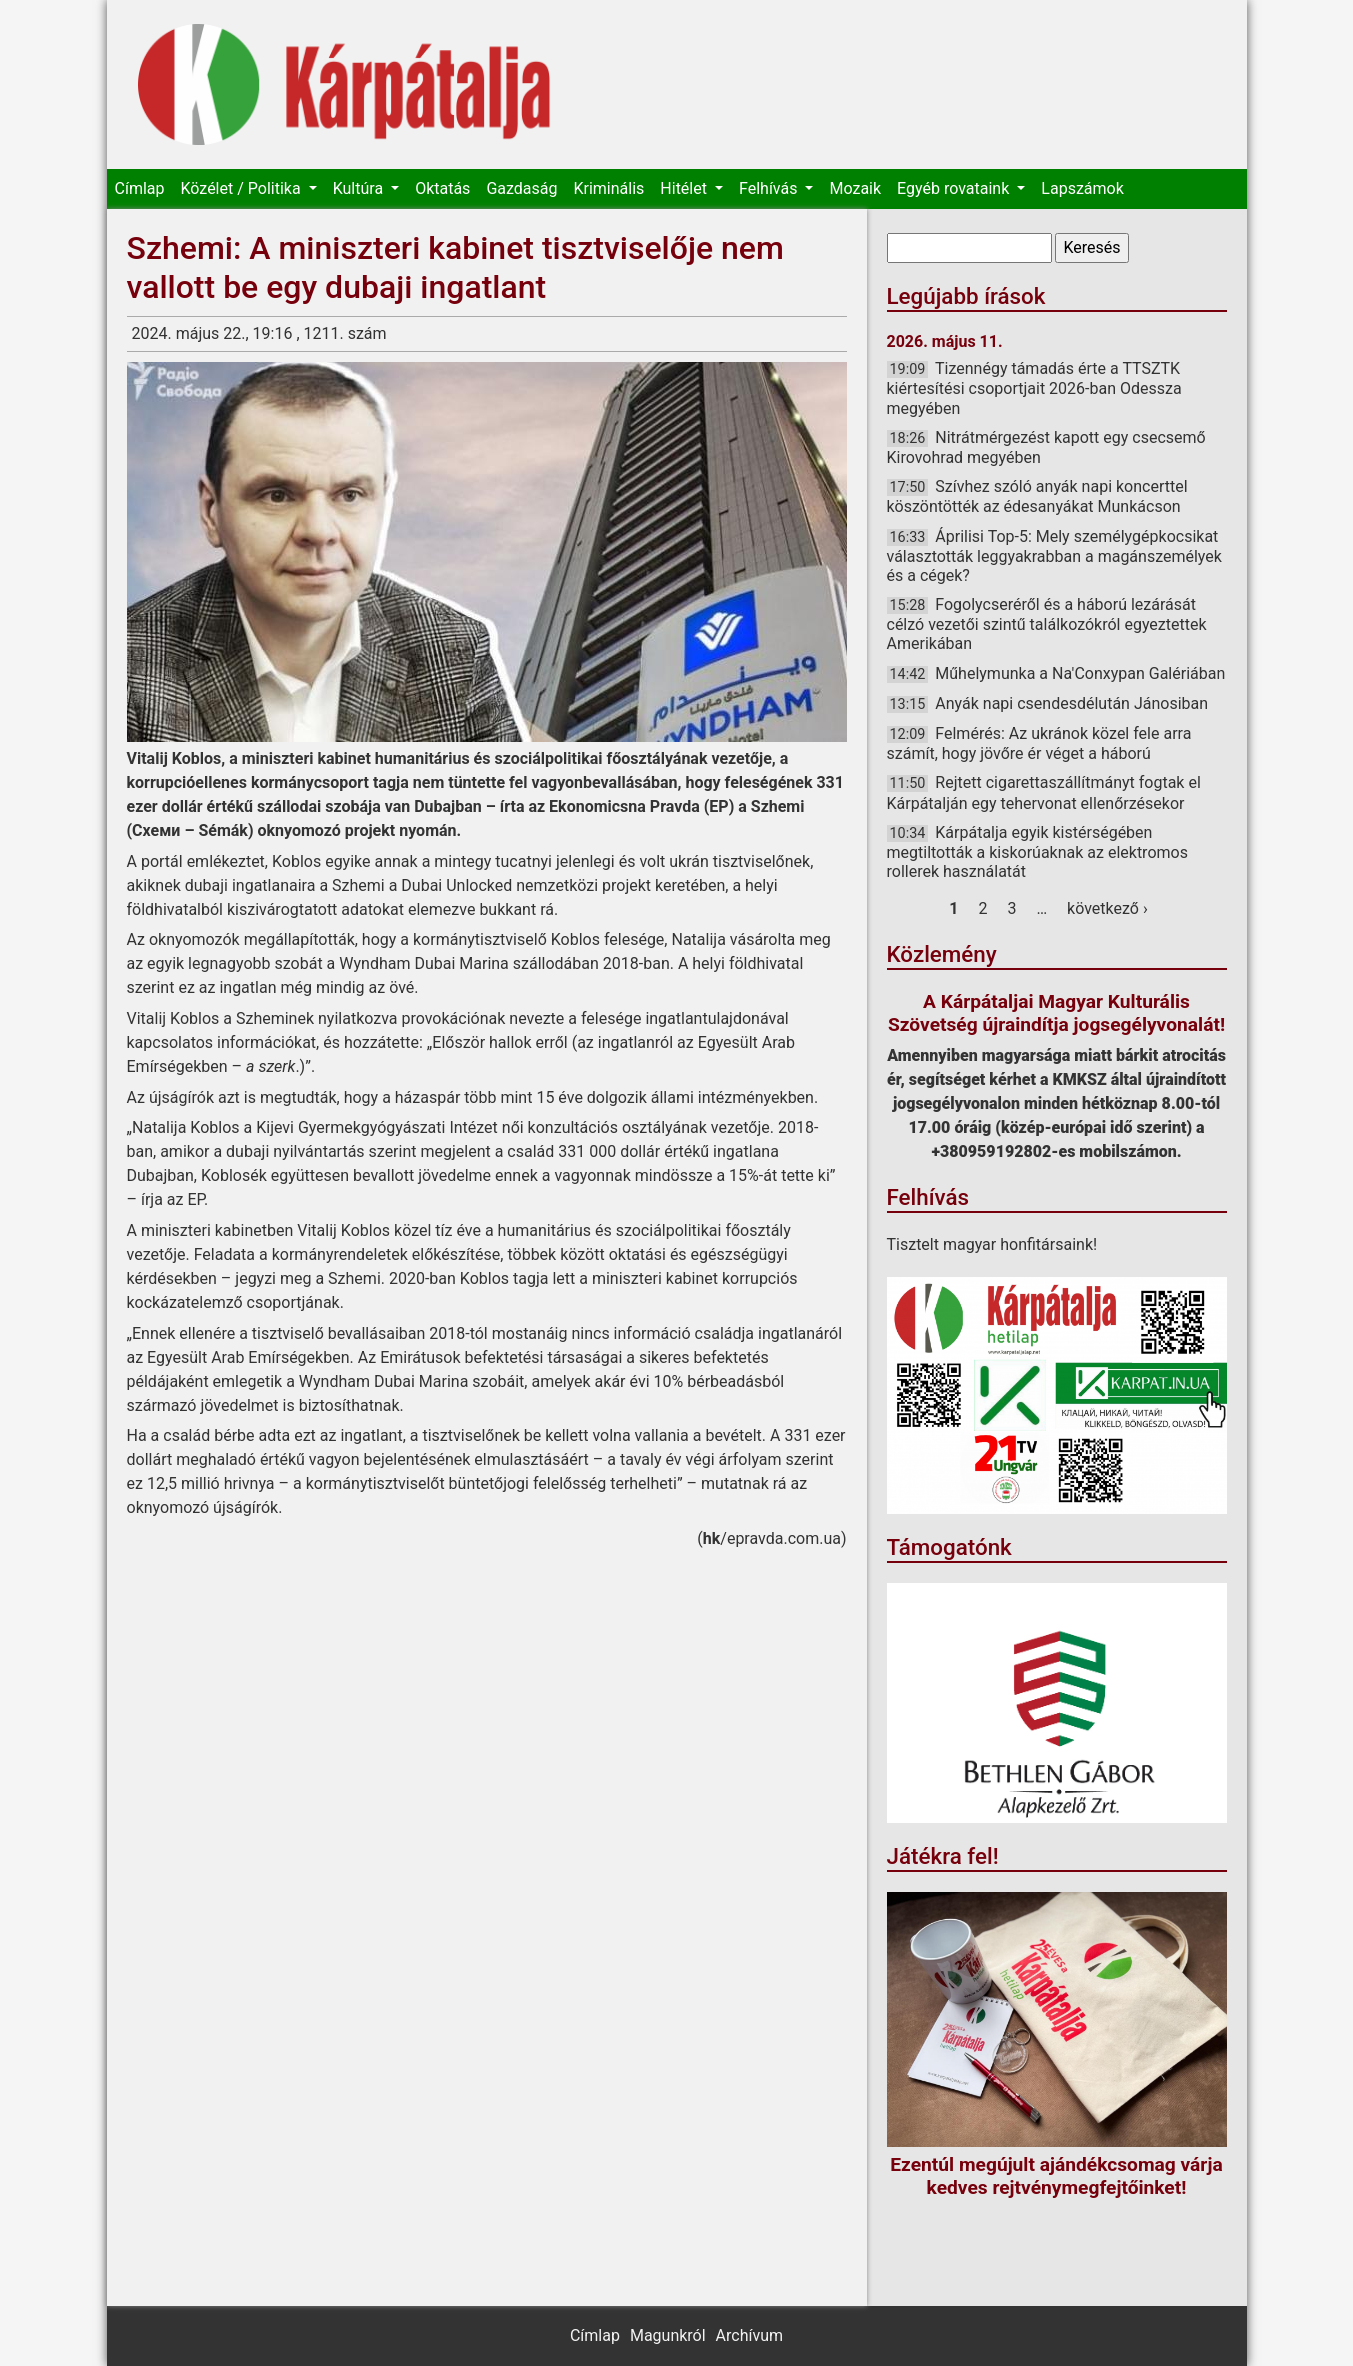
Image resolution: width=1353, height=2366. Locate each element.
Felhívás (770, 188)
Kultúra (360, 188)
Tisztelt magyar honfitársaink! (992, 1244)
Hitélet (685, 188)
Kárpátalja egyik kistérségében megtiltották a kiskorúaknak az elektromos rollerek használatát (1037, 852)
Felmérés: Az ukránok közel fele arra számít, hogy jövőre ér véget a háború (1039, 743)
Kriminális (608, 188)
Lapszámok (1082, 188)
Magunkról (668, 2335)
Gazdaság (521, 188)
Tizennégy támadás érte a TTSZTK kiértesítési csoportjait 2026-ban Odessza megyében (1034, 388)
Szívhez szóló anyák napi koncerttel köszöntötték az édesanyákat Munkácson (1037, 496)
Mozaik (855, 188)
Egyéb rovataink (955, 188)
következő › (1107, 908)
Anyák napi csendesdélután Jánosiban (1071, 703)
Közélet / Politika (242, 188)
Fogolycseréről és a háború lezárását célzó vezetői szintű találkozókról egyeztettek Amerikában (1047, 624)
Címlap (140, 188)
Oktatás (442, 188)
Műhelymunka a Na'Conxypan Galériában (1080, 673)
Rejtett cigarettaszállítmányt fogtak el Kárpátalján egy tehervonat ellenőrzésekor (1044, 792)
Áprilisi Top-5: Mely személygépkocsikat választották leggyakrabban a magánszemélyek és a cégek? (1054, 556)
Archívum (749, 2335)
